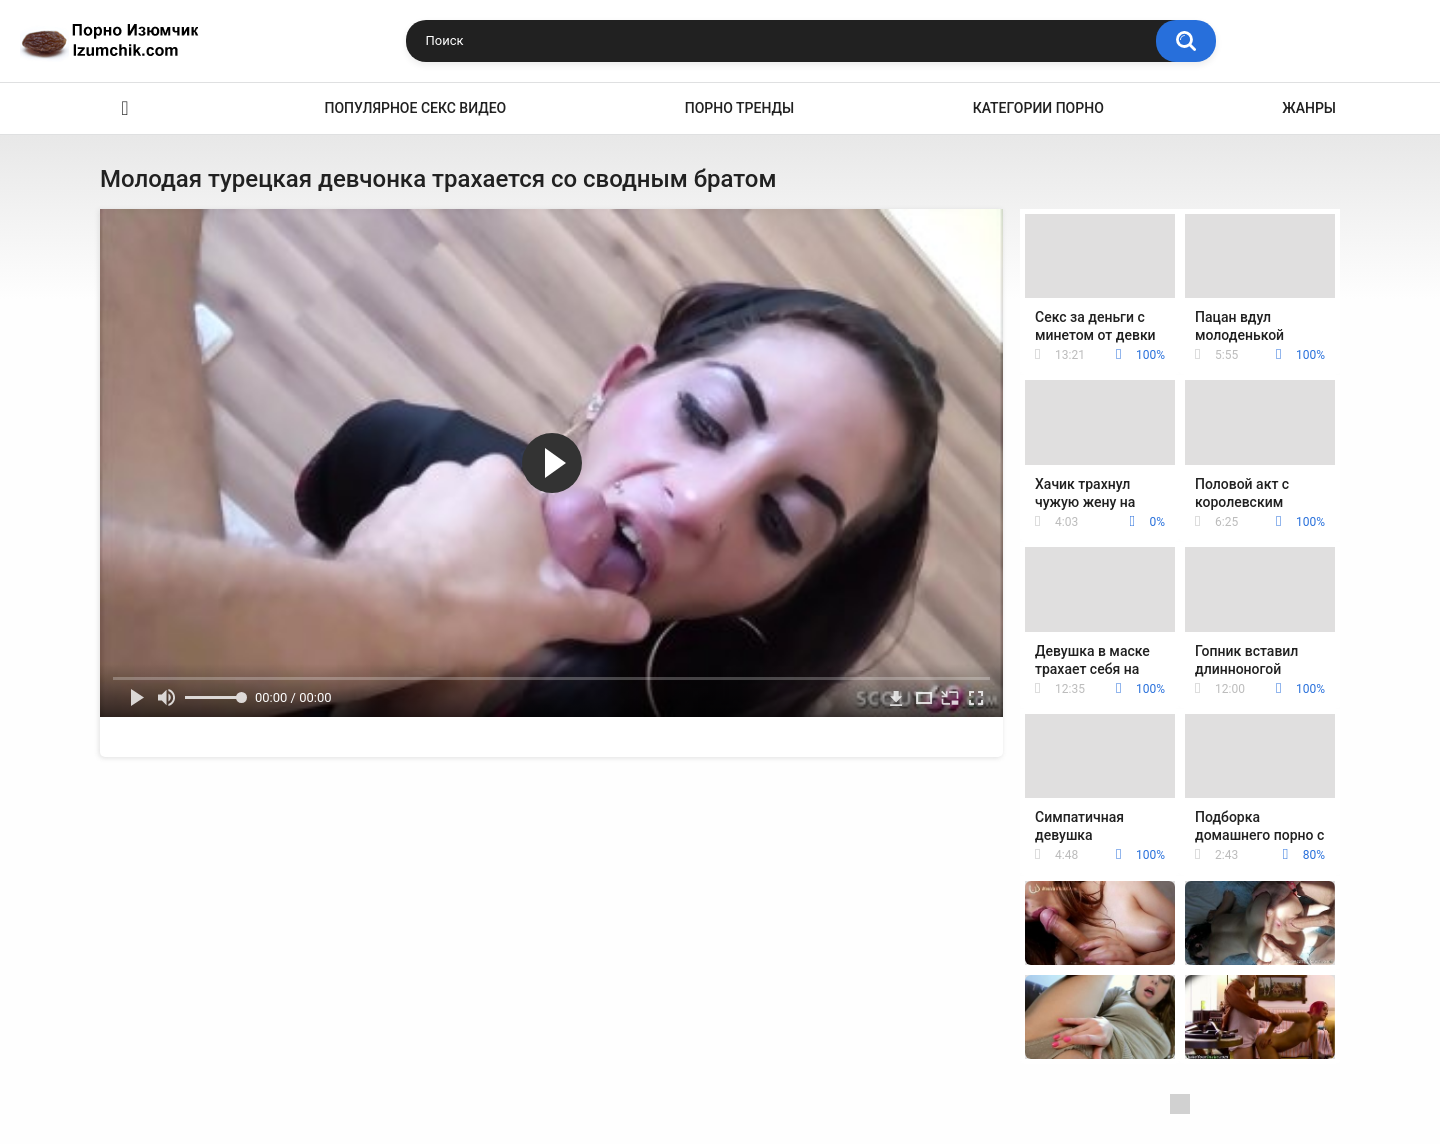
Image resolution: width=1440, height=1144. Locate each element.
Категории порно (1038, 108)
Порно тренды (739, 108)
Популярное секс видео (416, 108)
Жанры (1309, 108)
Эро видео (125, 108)
